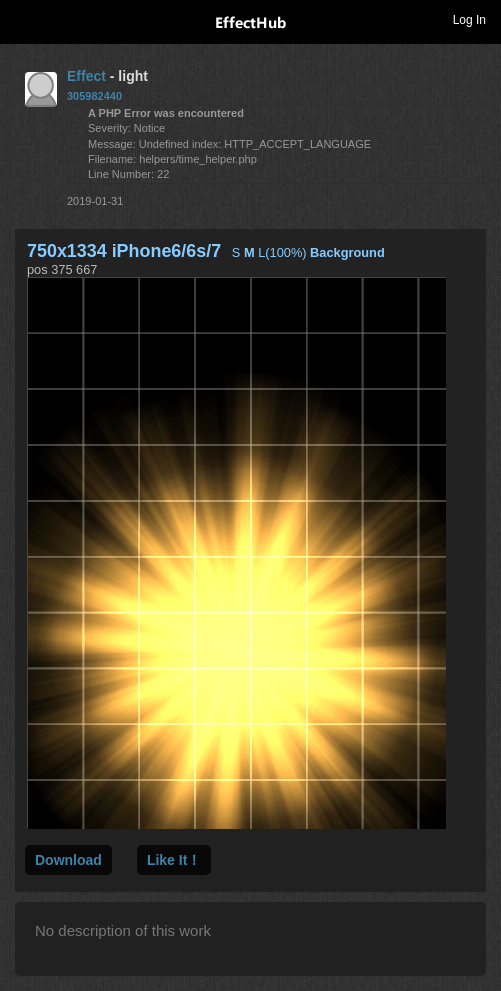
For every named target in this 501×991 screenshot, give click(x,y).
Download (68, 860)
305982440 (94, 96)
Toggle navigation (24, 19)
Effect (86, 76)
